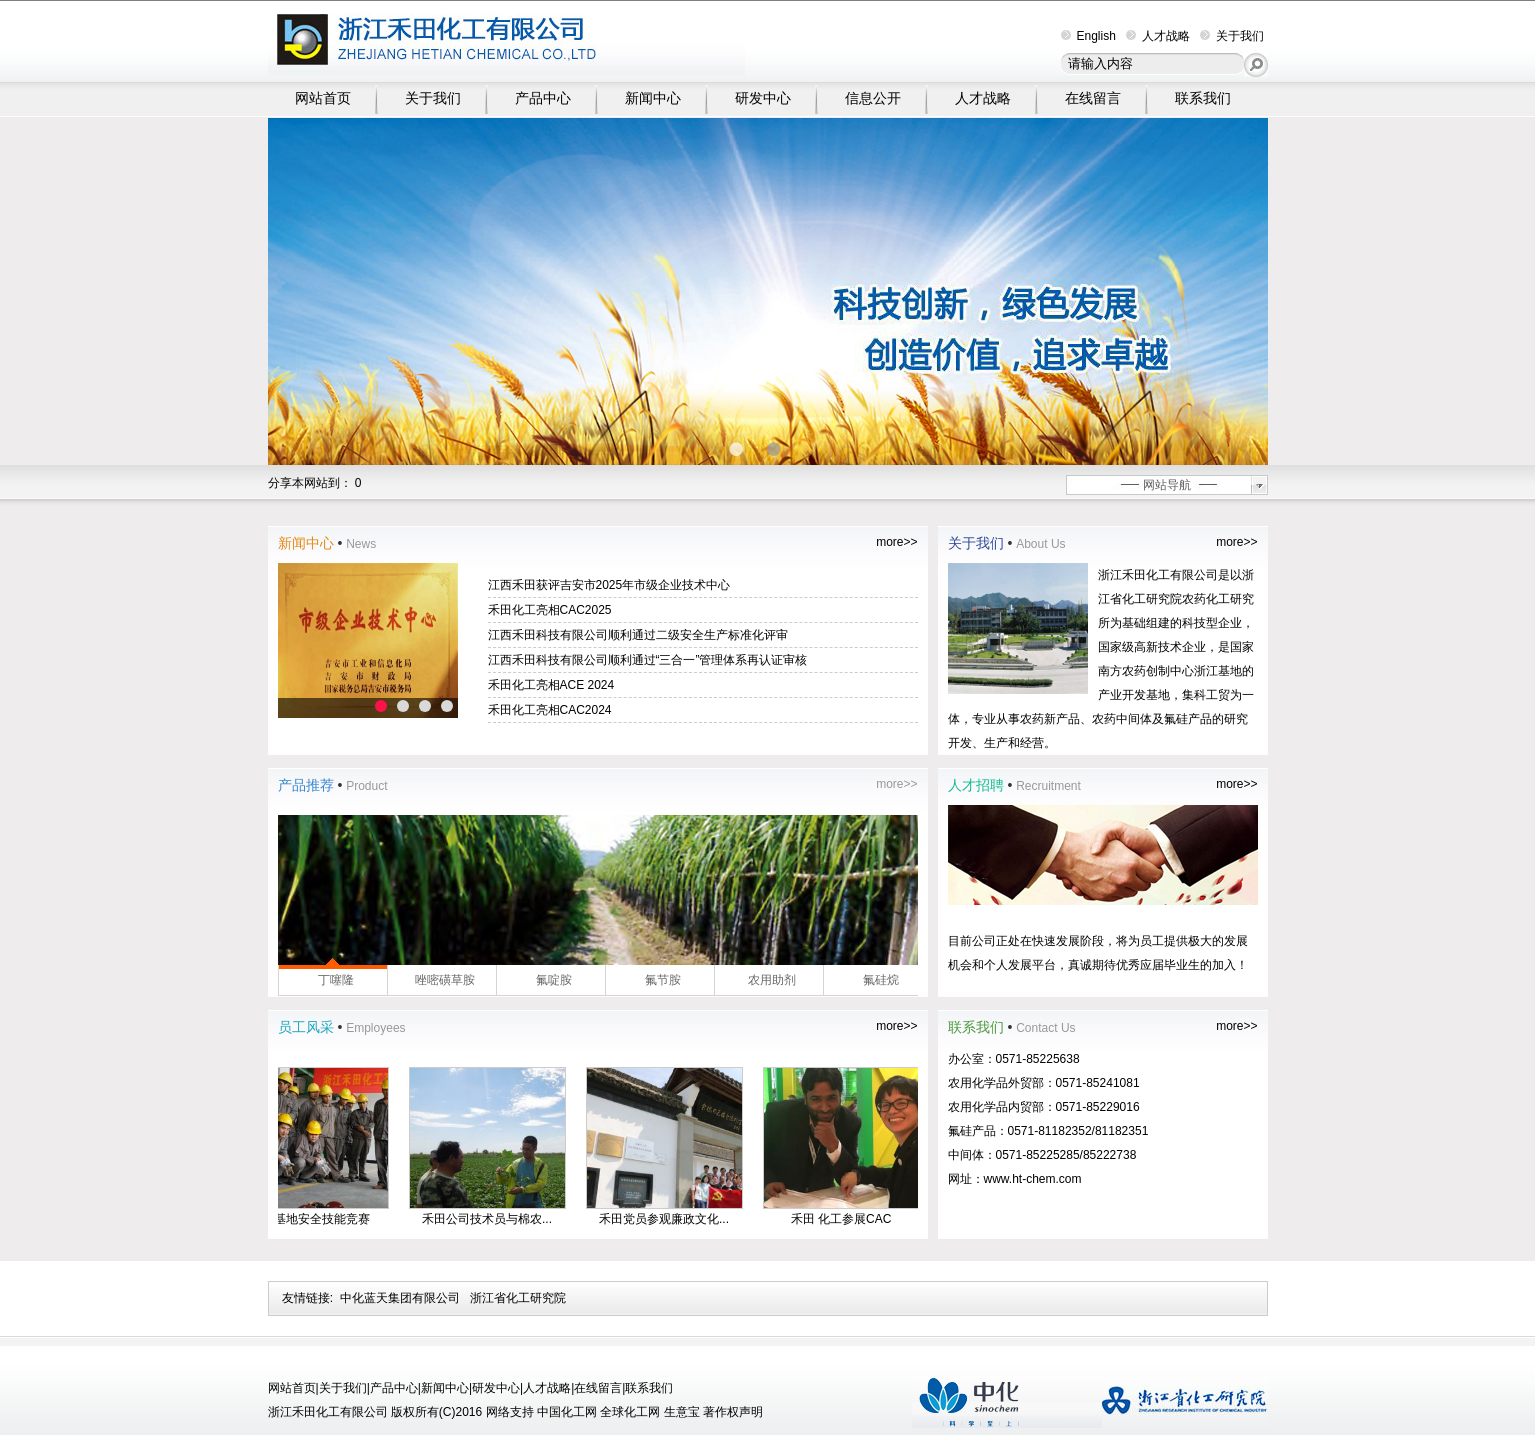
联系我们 (1203, 98)
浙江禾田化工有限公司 (1158, 575)
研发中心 (763, 98)
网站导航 (1167, 485)
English (1088, 36)
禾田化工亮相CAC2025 (550, 610)
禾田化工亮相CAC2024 (550, 710)
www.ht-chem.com (1033, 1179)
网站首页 (323, 98)
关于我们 (1232, 36)
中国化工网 (567, 1412)
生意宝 (682, 1412)
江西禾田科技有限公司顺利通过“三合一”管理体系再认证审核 (648, 660)
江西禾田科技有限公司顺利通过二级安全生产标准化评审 (638, 635)
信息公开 (873, 98)
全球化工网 (630, 1412)
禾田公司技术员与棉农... (494, 1219)
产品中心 (543, 98)
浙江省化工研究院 (518, 1298)
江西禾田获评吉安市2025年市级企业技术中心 (609, 585)
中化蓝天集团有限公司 (400, 1298)
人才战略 (1158, 36)
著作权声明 (733, 1412)
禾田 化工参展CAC (848, 1219)
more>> (896, 542)
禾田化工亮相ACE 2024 (551, 685)
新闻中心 (653, 98)
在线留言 (1093, 98)
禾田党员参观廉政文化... (671, 1219)
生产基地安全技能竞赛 (317, 1219)
